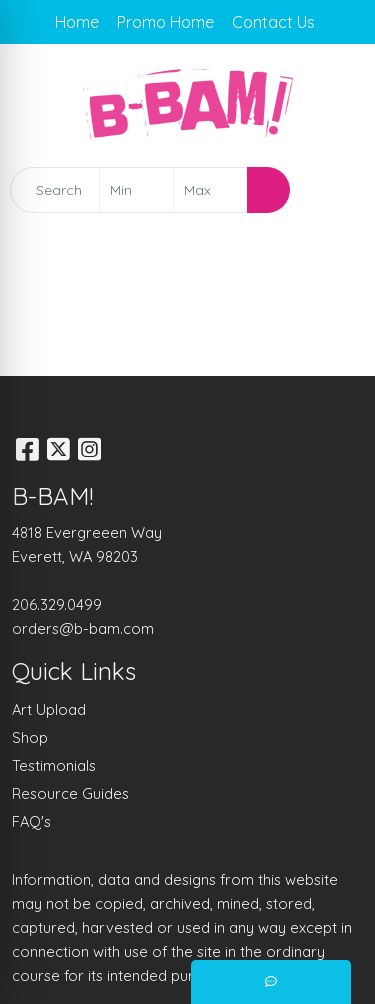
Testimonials (54, 765)
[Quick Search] (55, 190)
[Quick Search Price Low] (136, 190)
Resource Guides (70, 793)
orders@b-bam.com (83, 628)
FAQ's (31, 821)
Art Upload (49, 709)
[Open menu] (335, 190)
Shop (30, 737)
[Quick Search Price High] (210, 190)
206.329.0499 (57, 604)
